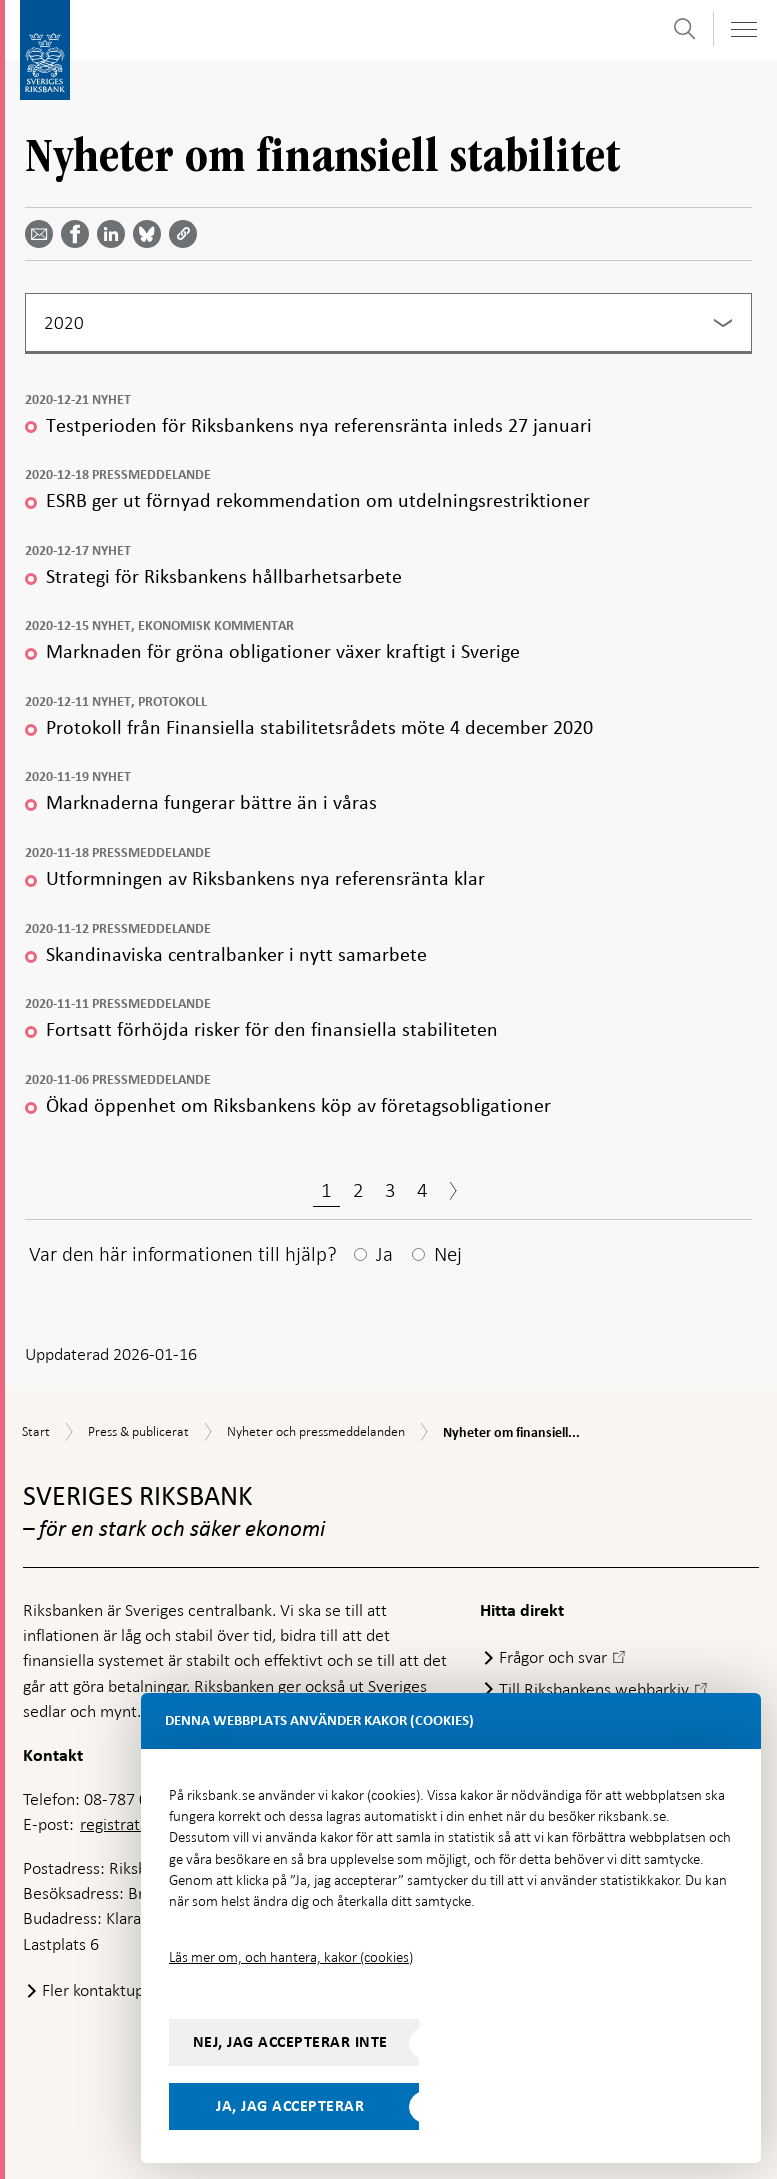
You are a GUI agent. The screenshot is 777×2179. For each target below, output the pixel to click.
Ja (384, 1254)
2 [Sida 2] (358, 1190)
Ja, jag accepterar (290, 2106)
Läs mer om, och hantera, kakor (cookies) (291, 1957)
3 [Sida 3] (390, 1190)
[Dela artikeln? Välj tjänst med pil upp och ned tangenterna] (115, 234)
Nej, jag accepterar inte (290, 2042)
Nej (448, 1254)
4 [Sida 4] (422, 1190)
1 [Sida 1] (326, 1190)
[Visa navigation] (743, 29)
